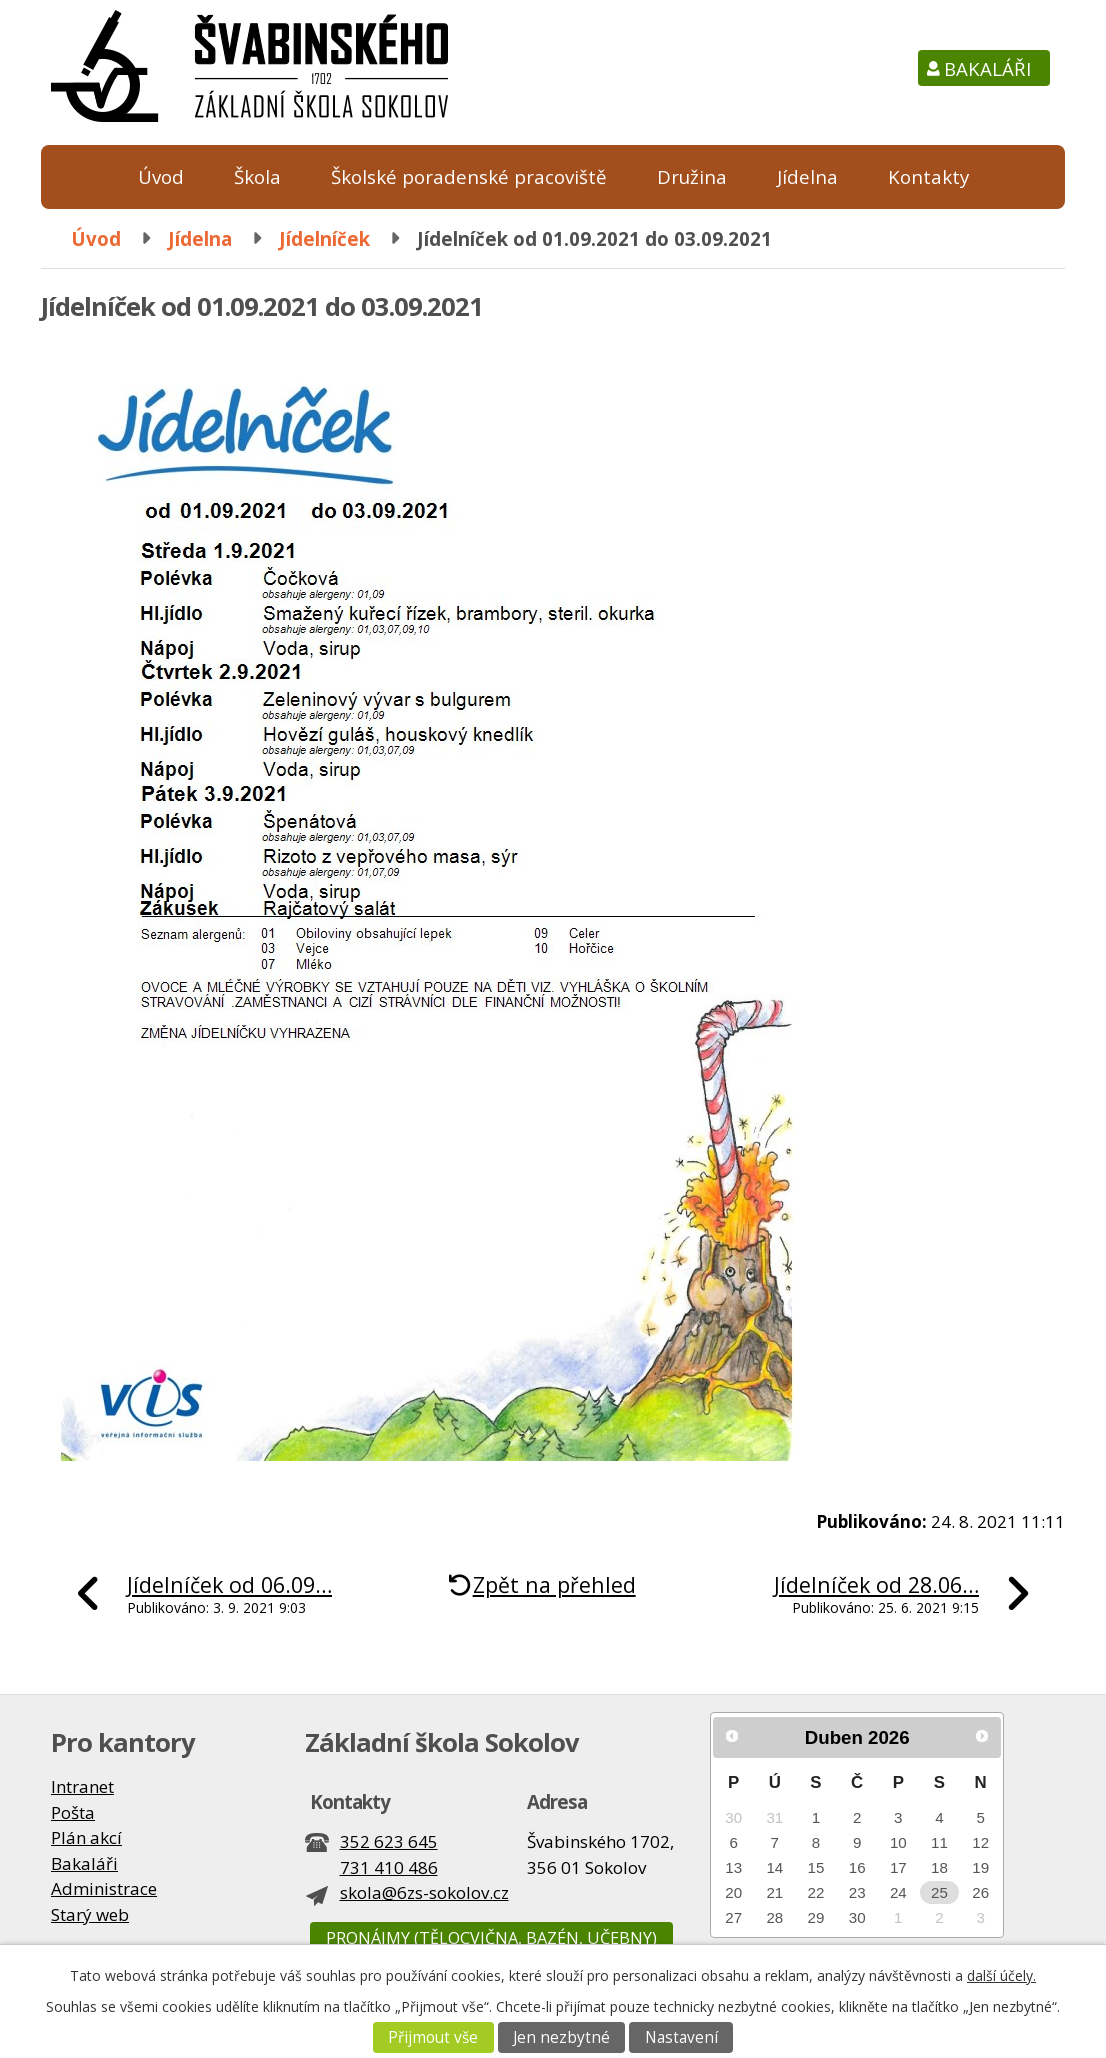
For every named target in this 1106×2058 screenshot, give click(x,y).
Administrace (104, 1888)
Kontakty (928, 176)
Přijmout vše (433, 2037)
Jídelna (807, 176)
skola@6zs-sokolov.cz (424, 1892)
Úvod (161, 176)
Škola (257, 176)
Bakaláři (987, 68)
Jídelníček (324, 238)
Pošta (73, 1812)
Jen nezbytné (561, 2037)
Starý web (90, 1914)
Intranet (82, 1786)
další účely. (1001, 1975)
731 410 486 (389, 1867)
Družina (692, 176)
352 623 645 (389, 1841)
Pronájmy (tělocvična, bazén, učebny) (491, 1938)
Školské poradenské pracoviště (469, 176)
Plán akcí (86, 1837)
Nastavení (681, 2037)
